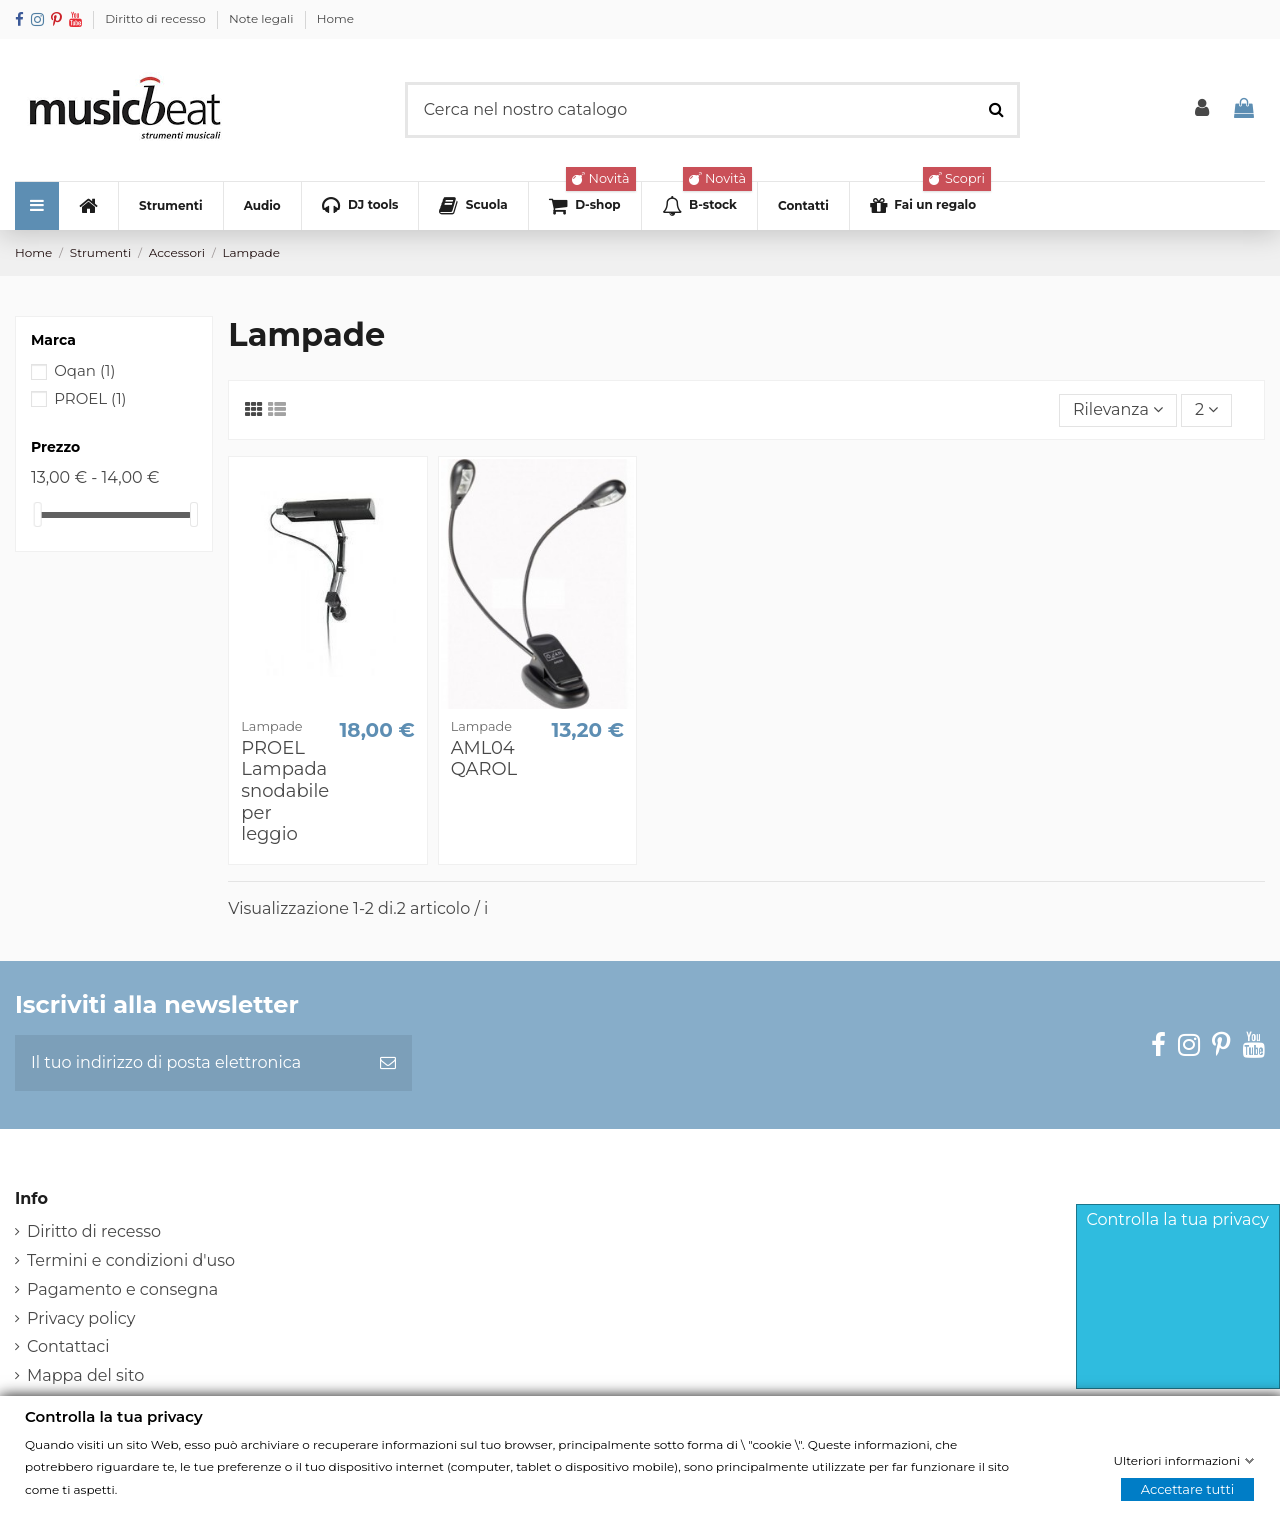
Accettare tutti (1188, 1489)
